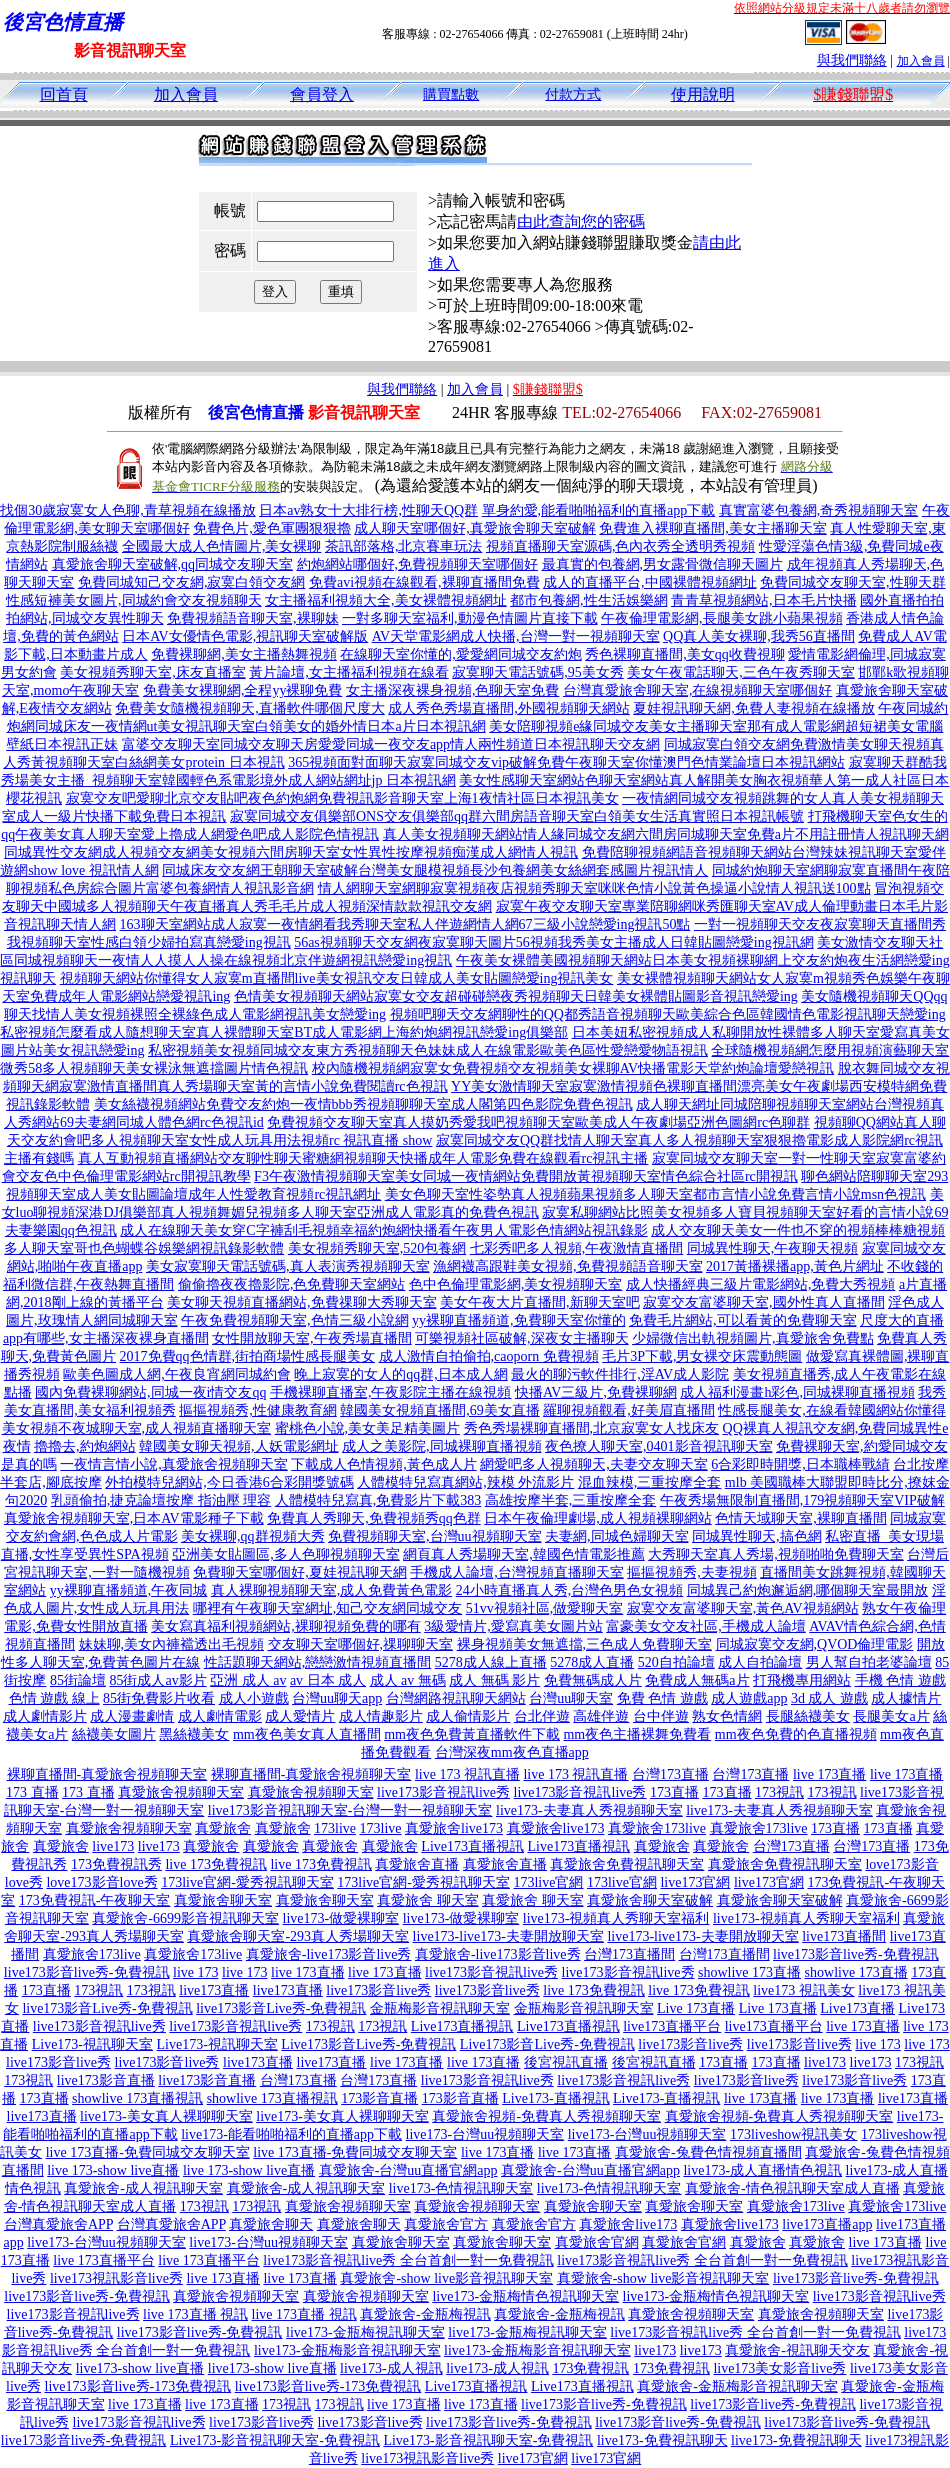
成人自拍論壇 (760, 1662)
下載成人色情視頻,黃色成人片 (384, 1464)
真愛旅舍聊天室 (223, 1900)
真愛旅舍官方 (446, 2224)
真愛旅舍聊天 (271, 2224)
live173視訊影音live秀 (116, 2278)
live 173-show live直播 (113, 2170)
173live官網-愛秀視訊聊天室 (247, 1882)
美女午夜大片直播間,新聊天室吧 (540, 1302)
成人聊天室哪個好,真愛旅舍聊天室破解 (475, 528)
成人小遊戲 (254, 1698)
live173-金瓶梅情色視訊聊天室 (525, 2296)
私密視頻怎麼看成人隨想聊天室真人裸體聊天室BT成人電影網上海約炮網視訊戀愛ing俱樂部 (284, 1032)
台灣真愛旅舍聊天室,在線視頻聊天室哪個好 (698, 690)
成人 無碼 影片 (494, 1680)
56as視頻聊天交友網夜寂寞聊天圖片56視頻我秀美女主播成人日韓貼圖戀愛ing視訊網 (554, 942)
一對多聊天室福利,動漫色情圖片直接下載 (470, 618)
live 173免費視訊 (216, 1864)
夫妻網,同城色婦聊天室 (617, 1536)
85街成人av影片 (157, 1680)
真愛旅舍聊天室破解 (650, 1900)
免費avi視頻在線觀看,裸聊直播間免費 (424, 582)
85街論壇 (78, 1680)
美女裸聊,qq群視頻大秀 (253, 1536)
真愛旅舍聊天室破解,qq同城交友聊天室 (173, 564)
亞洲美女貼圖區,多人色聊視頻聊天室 (286, 1554)
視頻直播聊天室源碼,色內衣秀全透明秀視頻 (621, 546)
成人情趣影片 (381, 1716)
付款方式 (573, 94)
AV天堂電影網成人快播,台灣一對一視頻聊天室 (516, 636)
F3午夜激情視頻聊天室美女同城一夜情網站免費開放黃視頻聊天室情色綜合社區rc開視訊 (526, 1176)
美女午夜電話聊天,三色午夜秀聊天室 (741, 672)
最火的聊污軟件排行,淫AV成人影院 (620, 1374)
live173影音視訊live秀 (443, 1792)
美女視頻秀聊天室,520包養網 (377, 1248)
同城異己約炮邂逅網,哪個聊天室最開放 (808, 1590)
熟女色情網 (727, 1716)
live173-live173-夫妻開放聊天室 (508, 1936)
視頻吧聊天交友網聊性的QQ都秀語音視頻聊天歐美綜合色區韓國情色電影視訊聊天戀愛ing (668, 1014)
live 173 (196, 1972)
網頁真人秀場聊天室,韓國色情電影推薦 (524, 1554)
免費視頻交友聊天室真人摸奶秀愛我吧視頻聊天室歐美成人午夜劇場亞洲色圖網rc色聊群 (538, 1122)
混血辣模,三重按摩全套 (650, 1482)
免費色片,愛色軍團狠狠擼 (272, 528)
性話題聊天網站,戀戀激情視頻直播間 (318, 1662)
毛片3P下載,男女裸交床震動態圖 (702, 1356)
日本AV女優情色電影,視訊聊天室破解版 (245, 636)
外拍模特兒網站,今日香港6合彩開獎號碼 (229, 1482)
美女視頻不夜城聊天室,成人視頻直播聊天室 (137, 1428)
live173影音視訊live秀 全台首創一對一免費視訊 (408, 2260)
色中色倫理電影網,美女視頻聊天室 (516, 1284)
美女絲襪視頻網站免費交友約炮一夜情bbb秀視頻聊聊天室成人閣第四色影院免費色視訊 (363, 1104)
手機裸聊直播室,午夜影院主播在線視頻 (391, 1392)
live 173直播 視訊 (195, 2314)
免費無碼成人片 (593, 1680)
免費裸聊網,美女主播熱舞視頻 (244, 654)
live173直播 (214, 1990)
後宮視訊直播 (566, 2062)
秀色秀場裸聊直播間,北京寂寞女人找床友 (592, 1428)
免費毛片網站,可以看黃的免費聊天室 (743, 1320)
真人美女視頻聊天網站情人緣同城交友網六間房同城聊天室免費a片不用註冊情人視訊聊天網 (666, 834)
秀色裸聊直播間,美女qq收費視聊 (685, 654)
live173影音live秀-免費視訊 (856, 1954)
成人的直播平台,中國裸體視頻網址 (650, 582)
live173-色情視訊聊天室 (461, 2188)
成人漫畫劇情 (132, 1716)
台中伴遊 (661, 1716)
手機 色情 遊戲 (900, 1680)
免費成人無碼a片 (697, 1680)
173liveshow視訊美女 (794, 2134)
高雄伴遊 (601, 1716)
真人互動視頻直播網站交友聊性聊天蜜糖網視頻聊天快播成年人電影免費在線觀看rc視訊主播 (363, 1158)
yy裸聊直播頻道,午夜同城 (129, 1590)
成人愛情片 (300, 1716)
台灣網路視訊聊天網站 (456, 1698)
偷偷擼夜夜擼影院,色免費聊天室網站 (292, 1284)
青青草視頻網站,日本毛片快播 (764, 600)
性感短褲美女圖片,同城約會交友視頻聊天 (134, 600)
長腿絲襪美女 (808, 1716)
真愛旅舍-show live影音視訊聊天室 (446, 2278)
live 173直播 (830, 1774)
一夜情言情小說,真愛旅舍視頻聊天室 (174, 1464)
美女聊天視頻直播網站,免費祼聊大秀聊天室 (302, 1302)
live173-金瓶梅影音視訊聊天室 (347, 2350)
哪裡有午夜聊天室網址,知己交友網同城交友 (328, 1608)
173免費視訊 (590, 2368)
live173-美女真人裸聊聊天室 (166, 2116)
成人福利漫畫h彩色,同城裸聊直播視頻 (797, 1392)
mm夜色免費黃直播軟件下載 (472, 1734)
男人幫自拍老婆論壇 (869, 1662)
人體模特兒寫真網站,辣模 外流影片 (465, 1482)
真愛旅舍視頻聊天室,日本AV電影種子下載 (134, 1518)
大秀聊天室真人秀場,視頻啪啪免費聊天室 (776, 1554)
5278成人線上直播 (491, 1662)
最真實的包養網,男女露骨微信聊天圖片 (663, 564)
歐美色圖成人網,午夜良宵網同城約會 (177, 1374)
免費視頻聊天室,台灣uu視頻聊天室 (435, 1536)
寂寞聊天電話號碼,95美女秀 (538, 672)
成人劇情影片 (45, 1716)
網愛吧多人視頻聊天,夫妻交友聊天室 (594, 1464)
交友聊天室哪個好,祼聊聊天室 (361, 1644)
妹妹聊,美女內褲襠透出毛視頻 (172, 1644)
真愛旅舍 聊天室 (428, 1900)
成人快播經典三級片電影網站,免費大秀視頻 (761, 1284)
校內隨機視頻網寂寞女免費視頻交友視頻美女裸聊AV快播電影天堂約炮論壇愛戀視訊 (573, 1068)
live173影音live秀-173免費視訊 (138, 2386)
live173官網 (695, 1882)
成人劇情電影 (220, 1716)
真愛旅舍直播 (417, 1864)
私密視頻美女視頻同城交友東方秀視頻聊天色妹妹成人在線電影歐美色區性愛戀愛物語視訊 (428, 1050)
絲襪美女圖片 (114, 1734)
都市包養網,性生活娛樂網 (589, 600)
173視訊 (779, 1792)
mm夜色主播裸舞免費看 (637, 1734)
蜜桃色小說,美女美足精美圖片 (368, 1428)
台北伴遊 (542, 1716)
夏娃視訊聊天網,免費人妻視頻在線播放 (754, 708)
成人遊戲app (749, 1698)
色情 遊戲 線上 (54, 1698)
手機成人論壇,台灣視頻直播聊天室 (517, 1572)
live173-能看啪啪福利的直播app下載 (291, 2134)
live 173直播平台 (104, 2260)
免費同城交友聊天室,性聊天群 (853, 582)
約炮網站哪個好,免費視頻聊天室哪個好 (418, 564)
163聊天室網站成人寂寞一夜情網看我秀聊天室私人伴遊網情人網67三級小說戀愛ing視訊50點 (405, 924)
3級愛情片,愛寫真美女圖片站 (513, 1626)
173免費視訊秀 (116, 1864)
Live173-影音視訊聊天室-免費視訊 (275, 2440)
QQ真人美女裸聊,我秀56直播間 (759, 636)
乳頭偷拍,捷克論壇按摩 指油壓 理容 (161, 1500)
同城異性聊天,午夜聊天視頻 (773, 1248)
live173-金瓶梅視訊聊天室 (365, 2332)
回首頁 (64, 94)
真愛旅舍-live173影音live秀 (329, 1954)
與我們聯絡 (852, 60)
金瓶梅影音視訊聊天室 (440, 2008)
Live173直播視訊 (472, 1846)
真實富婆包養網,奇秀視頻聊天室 (819, 510)
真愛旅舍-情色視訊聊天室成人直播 (792, 2188)
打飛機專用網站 (802, 1680)
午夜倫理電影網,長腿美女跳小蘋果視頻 (722, 618)
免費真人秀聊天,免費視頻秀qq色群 (374, 1518)
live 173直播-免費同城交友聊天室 (148, 2152)
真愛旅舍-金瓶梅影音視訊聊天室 (737, 2386)
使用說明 (703, 94)
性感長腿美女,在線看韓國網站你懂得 (832, 1410)
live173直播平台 (672, 2026)
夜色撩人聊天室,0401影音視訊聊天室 (659, 1446)
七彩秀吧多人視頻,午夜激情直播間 (577, 1248)
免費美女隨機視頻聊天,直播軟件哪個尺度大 (250, 708)
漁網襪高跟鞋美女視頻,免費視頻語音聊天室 (568, 1266)
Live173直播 (857, 2008)
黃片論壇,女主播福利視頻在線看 (349, 672)
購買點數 (451, 94)
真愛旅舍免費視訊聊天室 (627, 1864)
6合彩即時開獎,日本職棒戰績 (800, 1464)
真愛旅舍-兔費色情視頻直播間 (708, 2152)
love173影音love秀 (101, 1882)
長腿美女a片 (891, 1716)
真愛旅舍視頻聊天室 (181, 1792)
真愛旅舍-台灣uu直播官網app (408, 2170)
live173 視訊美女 (804, 1990)
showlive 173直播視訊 (137, 2098)
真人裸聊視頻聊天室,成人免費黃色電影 (332, 1590)
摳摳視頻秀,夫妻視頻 (692, 1572)
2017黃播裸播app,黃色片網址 (795, 1266)
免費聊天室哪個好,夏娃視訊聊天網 (300, 1572)
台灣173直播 (670, 1774)
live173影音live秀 (378, 1990)
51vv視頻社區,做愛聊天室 (545, 1608)
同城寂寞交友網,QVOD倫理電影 (815, 1644)
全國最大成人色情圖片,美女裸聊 (222, 546)
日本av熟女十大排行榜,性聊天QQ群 (368, 510)
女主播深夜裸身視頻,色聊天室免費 (453, 690)
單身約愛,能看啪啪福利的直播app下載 (599, 510)
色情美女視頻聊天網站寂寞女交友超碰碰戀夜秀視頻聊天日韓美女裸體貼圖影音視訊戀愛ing (516, 996)
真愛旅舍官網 (597, 2242)
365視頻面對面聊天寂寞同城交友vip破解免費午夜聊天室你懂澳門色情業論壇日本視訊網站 (566, 762)
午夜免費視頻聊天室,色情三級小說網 (295, 1320)
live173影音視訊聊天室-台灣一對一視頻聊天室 (350, 1810)
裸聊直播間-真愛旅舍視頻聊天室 (107, 1774)
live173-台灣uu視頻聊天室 (485, 2134)
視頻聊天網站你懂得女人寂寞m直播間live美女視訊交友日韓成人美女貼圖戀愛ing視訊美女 (337, 978)
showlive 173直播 (749, 1972)
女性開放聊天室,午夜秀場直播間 (312, 1338)
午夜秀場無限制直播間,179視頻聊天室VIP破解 (802, 1500)
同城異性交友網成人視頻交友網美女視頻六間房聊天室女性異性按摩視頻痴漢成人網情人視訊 (291, 852)
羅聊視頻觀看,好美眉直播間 (629, 1410)
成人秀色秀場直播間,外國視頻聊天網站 (509, 708)
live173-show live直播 (140, 2368)
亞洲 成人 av (248, 1680)
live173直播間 (844, 1936)
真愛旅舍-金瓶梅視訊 (425, 2314)
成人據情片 (906, 1698)
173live (335, 1828)
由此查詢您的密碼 (581, 221)
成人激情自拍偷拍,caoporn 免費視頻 (489, 1356)
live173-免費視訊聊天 (662, 2440)
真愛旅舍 (223, 1828)
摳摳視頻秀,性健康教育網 (258, 1410)
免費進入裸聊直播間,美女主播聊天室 (713, 528)
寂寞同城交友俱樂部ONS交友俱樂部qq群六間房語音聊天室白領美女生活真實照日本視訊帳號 (517, 816)
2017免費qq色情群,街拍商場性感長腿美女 (248, 1356)
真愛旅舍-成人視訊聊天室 (143, 2188)
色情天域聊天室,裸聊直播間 (801, 1518)
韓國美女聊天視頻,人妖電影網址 (239, 1446)
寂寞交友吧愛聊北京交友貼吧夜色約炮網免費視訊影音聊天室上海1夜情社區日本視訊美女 (342, 798)
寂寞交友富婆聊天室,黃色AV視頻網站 (743, 1608)
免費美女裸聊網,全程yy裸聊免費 (243, 690)
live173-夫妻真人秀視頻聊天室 (589, 1810)
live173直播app (827, 2224)
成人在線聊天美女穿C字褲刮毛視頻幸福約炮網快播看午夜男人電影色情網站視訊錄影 (383, 1230)
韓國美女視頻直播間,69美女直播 (440, 1410)
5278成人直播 (592, 1662)
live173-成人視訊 (391, 2368)
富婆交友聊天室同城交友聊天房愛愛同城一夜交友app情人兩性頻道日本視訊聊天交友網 (391, 744)
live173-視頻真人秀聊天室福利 (616, 1918)
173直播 (674, 1792)
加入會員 (921, 61)
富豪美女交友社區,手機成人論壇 (706, 1626)
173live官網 (548, 1882)
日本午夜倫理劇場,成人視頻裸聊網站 (598, 1518)
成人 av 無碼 (408, 1680)
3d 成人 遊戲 (829, 1698)
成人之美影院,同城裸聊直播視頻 (442, 1446)
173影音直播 (379, 2098)
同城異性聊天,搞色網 (757, 1536)
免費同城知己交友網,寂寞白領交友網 (192, 582)
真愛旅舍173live (657, 1828)
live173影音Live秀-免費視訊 (107, 2008)
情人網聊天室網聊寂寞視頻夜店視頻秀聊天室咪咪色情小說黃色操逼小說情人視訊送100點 (594, 888)
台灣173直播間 (629, 1954)
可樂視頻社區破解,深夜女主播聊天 (522, 1338)
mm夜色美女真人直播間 (307, 1734)
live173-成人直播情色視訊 (762, 2170)
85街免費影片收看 (159, 1698)
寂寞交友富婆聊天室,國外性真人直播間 (764, 1302)
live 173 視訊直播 (467, 1774)
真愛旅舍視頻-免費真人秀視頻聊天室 (546, 2116)
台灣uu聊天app (337, 1698)
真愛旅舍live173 (454, 1828)
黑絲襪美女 (194, 1734)
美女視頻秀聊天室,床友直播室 (153, 672)
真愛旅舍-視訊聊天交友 (797, 2350)
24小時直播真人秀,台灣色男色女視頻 (570, 1590)
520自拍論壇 (676, 1662)
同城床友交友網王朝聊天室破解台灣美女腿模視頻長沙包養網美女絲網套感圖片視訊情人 (435, 870)
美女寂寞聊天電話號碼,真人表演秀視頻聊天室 (288, 1266)
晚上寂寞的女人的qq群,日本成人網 (401, 1374)
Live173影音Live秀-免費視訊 (368, 2044)
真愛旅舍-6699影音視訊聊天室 (185, 1918)
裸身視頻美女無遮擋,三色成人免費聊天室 (585, 1644)
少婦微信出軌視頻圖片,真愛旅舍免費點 (753, 1338)
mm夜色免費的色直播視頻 (796, 1734)
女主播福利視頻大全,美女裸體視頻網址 (386, 600)
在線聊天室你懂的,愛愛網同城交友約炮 (461, 654)
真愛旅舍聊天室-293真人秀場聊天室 (298, 1936)
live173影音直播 (106, 2080)
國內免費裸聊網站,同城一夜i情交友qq (150, 1392)
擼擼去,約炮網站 (85, 1446)
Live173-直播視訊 (555, 2098)
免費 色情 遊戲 (662, 1698)
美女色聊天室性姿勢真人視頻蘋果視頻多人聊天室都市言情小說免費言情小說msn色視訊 (655, 1194)
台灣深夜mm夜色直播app (512, 1752)
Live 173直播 (696, 2008)
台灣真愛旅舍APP (58, 2224)
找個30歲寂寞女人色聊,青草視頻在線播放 (128, 510)
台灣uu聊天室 (571, 1698)
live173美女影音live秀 (779, 2368)
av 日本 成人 (328, 1680)
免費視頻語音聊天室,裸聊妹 (253, 618)
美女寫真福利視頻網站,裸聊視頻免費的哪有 (286, 1626)
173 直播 (32, 1792)
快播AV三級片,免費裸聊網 (596, 1392)
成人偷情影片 (468, 1716)
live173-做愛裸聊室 (341, 1918)
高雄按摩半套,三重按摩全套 (571, 1500)
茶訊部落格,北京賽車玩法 (404, 546)
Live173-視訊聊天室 (92, 2044)
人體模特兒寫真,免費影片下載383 (378, 1500)
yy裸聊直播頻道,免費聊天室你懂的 (519, 1320)
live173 (113, 1846)
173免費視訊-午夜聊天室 (95, 1900)
